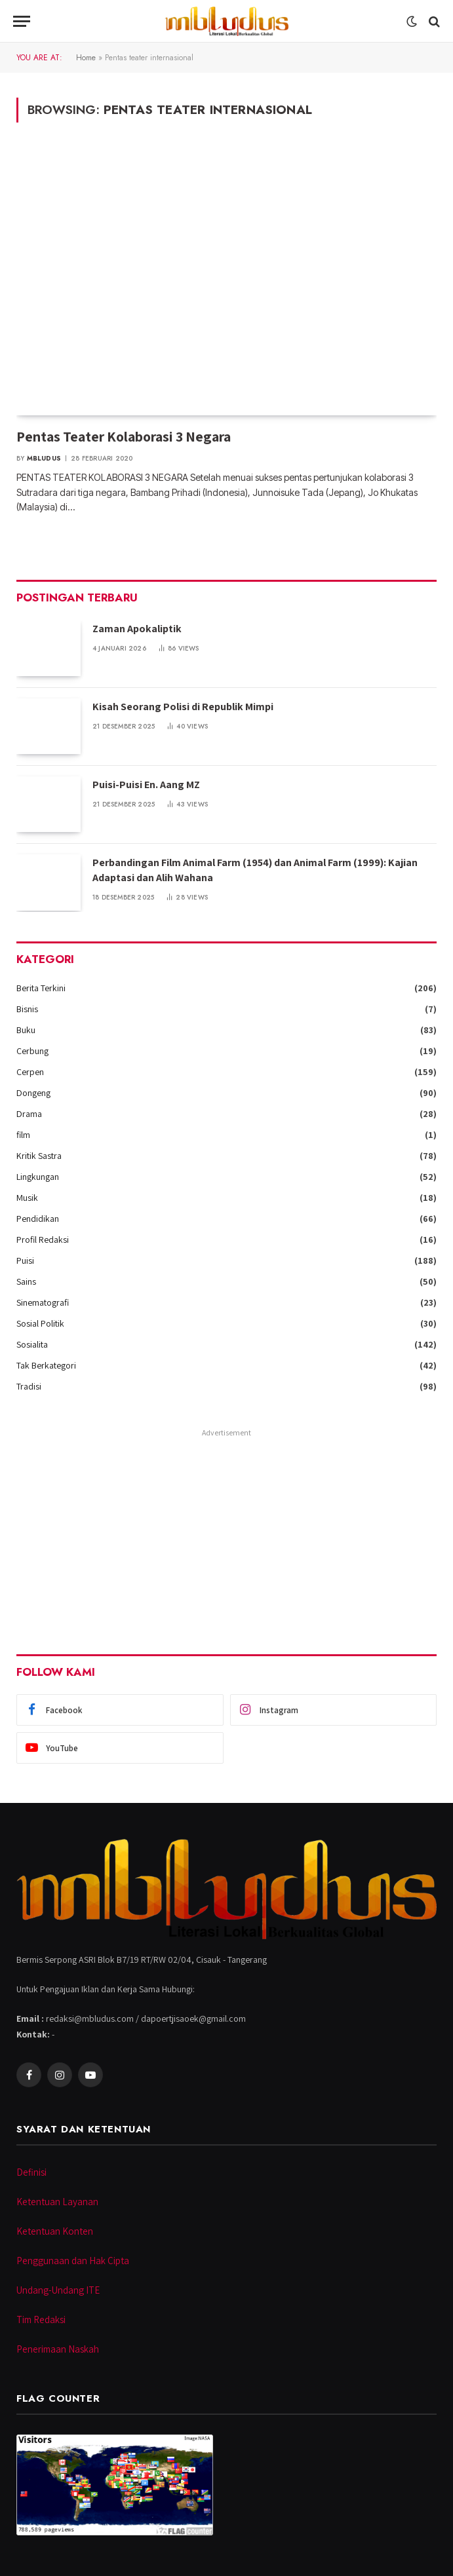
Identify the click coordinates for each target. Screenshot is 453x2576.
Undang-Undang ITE (58, 2290)
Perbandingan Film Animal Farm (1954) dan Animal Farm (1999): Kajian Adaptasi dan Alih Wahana (255, 870)
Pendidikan (37, 1218)
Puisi (25, 1260)
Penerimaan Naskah (57, 2349)
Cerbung (32, 1051)
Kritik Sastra (39, 1156)
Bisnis (27, 1009)
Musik (27, 1197)
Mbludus (44, 458)
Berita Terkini (41, 988)
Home (86, 58)
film (23, 1135)
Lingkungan (37, 1177)
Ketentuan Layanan (57, 2201)
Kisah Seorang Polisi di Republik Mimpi (182, 706)
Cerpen (30, 1072)
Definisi (31, 2172)
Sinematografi (42, 1302)
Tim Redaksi (41, 2319)
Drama (29, 1114)
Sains (26, 1281)
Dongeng (33, 1093)
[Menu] (21, 21)
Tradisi (28, 1386)
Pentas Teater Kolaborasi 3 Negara (123, 436)
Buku (25, 1030)
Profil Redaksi (42, 1239)
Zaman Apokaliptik (137, 628)
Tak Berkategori (46, 1365)
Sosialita (32, 1344)
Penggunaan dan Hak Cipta (72, 2260)
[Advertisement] (226, 1533)
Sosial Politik (40, 1323)
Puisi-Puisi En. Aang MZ (146, 784)
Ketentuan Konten (54, 2231)
